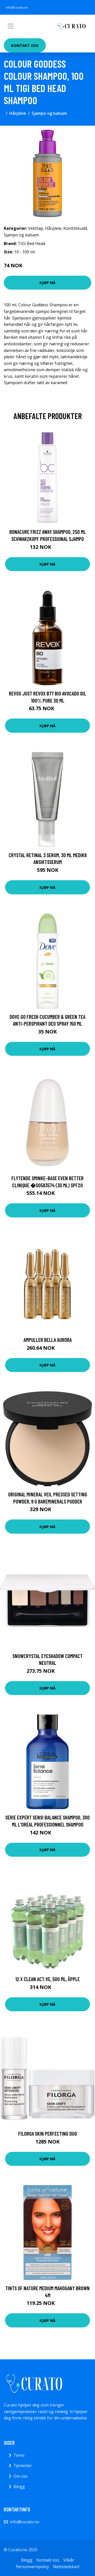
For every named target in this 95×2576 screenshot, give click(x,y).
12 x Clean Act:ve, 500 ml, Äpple (47, 1979)
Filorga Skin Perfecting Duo (47, 2133)
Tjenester (22, 2465)
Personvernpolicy (32, 2566)
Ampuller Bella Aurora (48, 1340)
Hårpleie (17, 113)
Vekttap (35, 228)
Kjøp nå (47, 282)
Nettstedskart (66, 2566)
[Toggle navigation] (10, 26)
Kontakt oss (25, 45)
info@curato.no (17, 7)
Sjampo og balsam (49, 113)
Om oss (20, 2476)
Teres (19, 2455)
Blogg (19, 2486)
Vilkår (68, 2560)
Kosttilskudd (75, 228)
